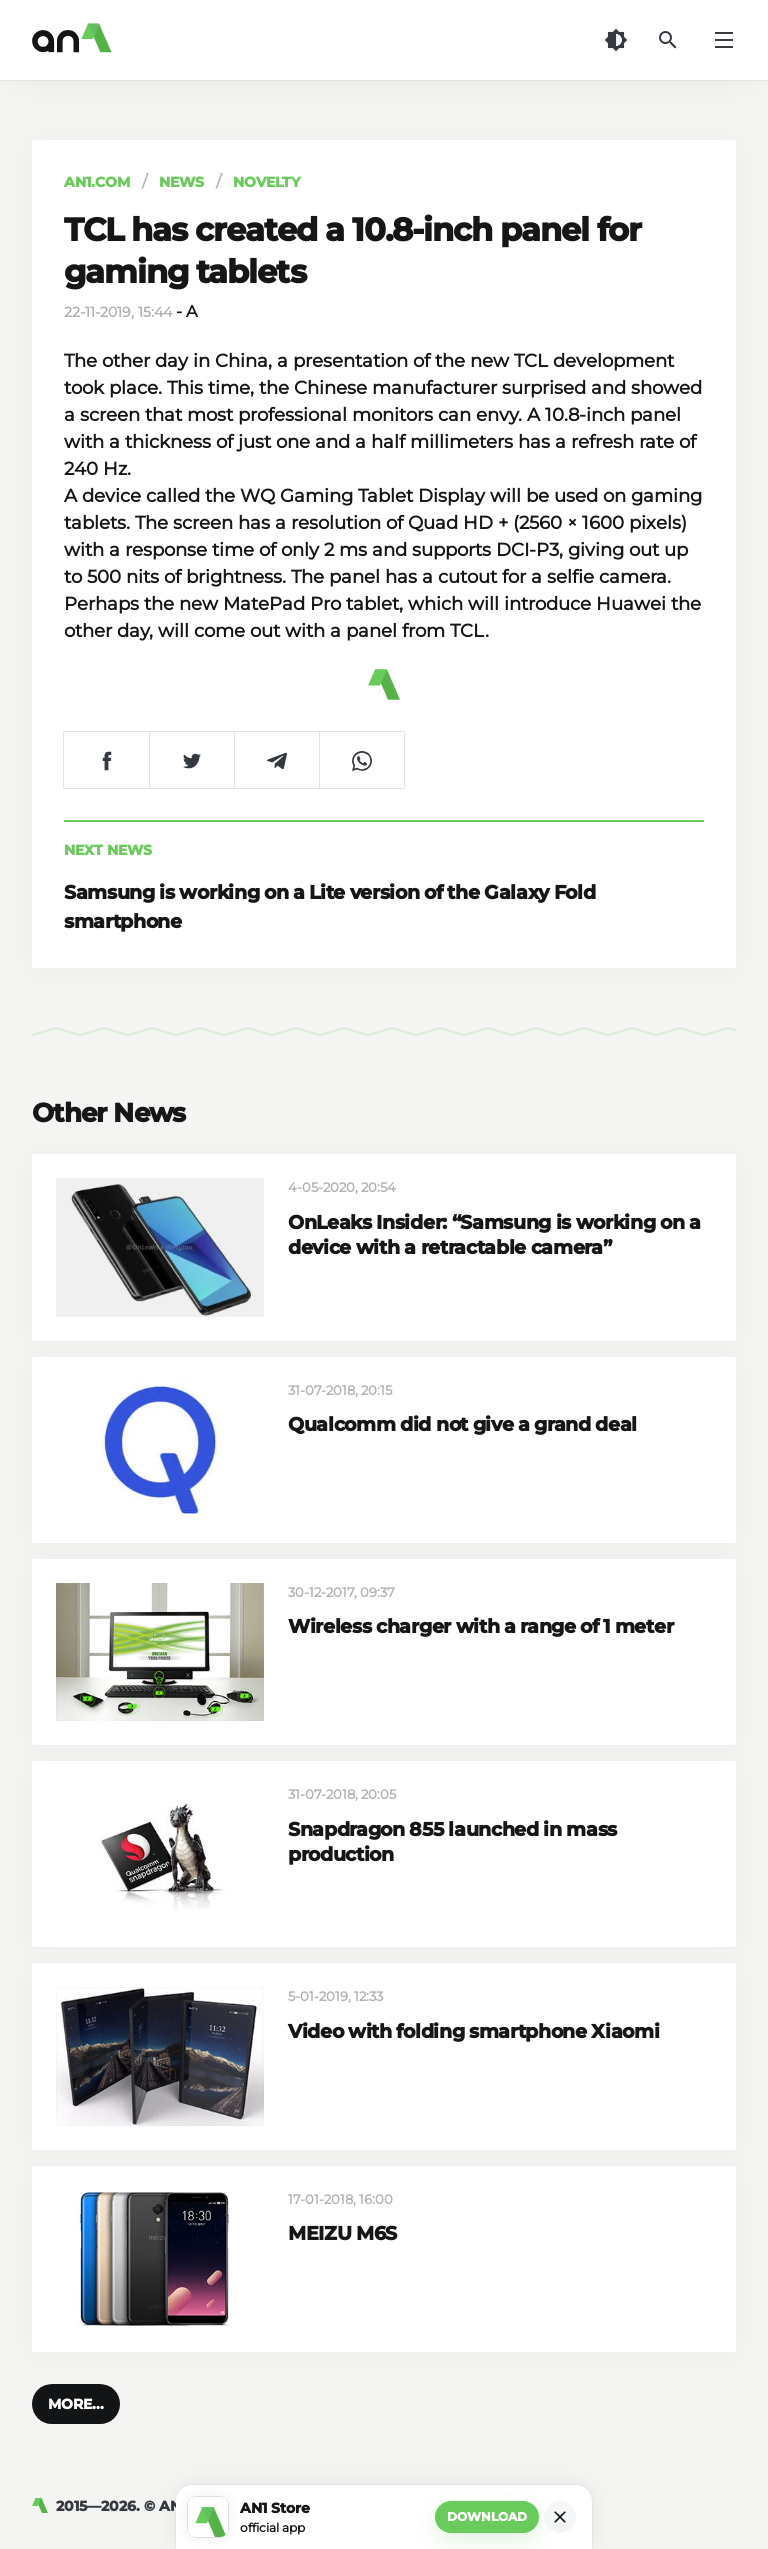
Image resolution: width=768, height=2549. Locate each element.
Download (487, 2516)
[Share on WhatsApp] (361, 760)
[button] (76, 2404)
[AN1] (44, 2506)
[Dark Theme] (616, 40)
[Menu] (724, 40)
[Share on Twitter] (191, 760)
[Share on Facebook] (106, 760)
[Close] (560, 2517)
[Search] (668, 40)
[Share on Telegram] (276, 760)
